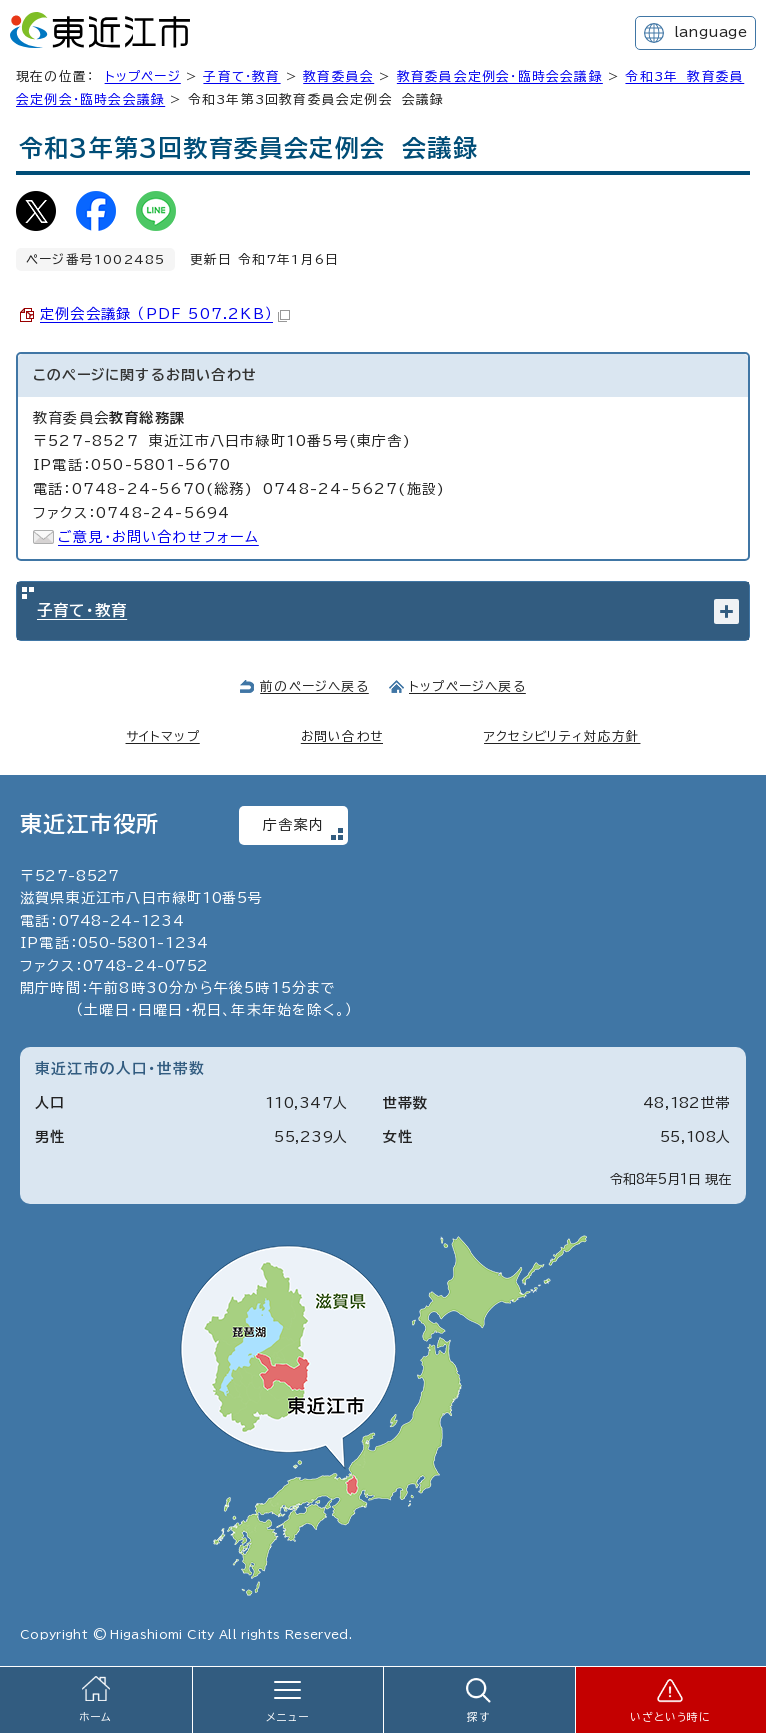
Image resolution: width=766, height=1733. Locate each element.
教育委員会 (338, 76)
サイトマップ (163, 736)
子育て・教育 (241, 76)
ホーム (96, 1717)
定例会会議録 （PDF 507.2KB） (165, 314)
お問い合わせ (342, 736)
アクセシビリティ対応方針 (562, 736)
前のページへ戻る (314, 686)
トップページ (143, 76)
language (710, 32)
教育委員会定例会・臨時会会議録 (500, 76)
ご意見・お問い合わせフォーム (158, 537)
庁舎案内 (293, 825)
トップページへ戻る (467, 686)
